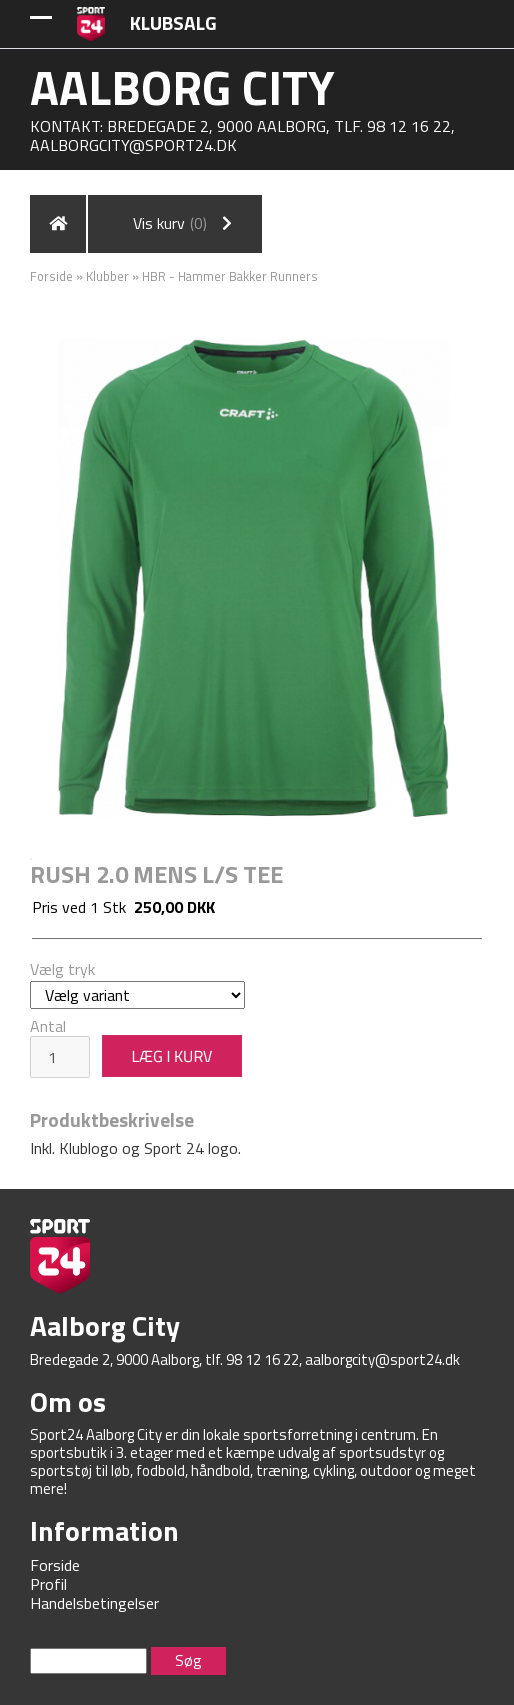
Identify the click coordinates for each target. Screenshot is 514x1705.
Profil (48, 1584)
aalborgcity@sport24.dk (133, 145)
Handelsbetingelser (94, 1603)
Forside (51, 276)
